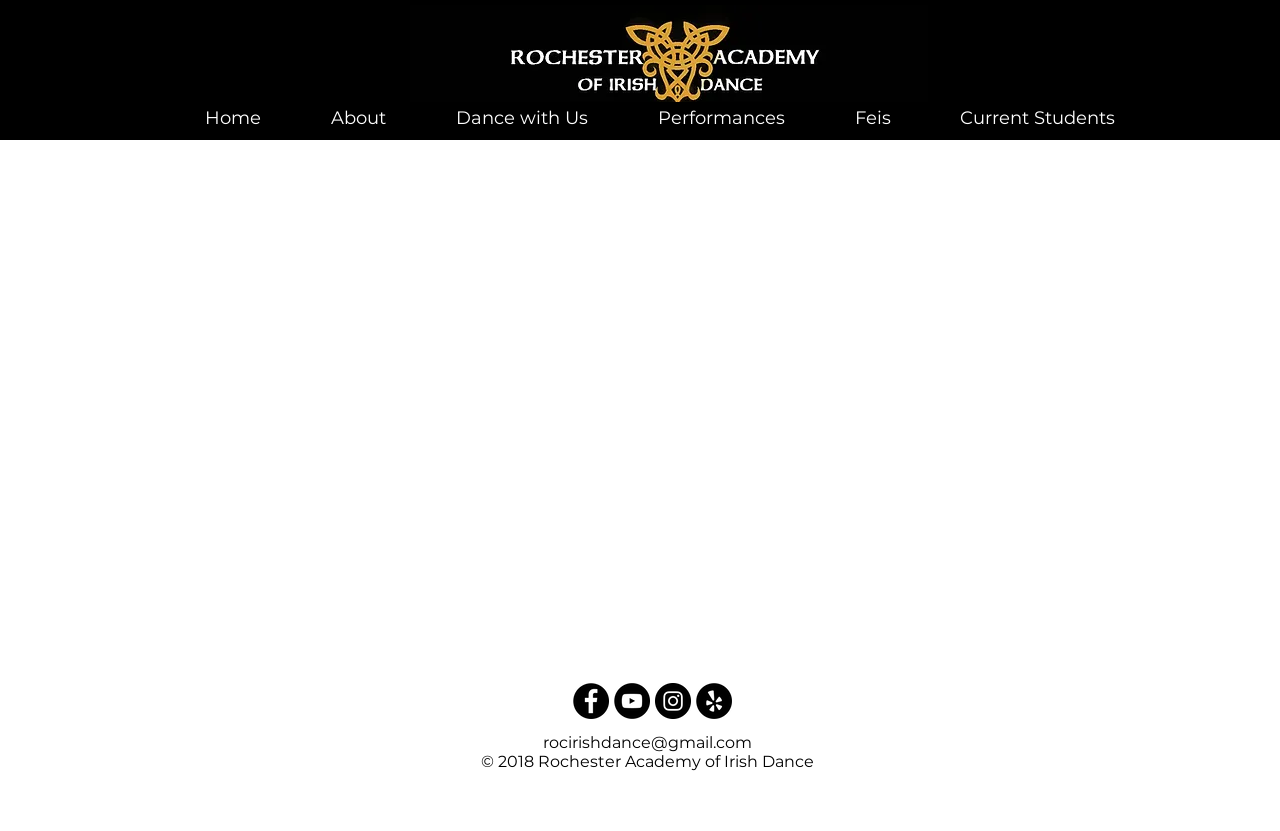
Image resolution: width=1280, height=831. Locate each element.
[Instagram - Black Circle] (673, 701)
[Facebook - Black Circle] (591, 701)
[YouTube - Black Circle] (632, 701)
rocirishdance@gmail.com (647, 742)
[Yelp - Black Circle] (714, 701)
